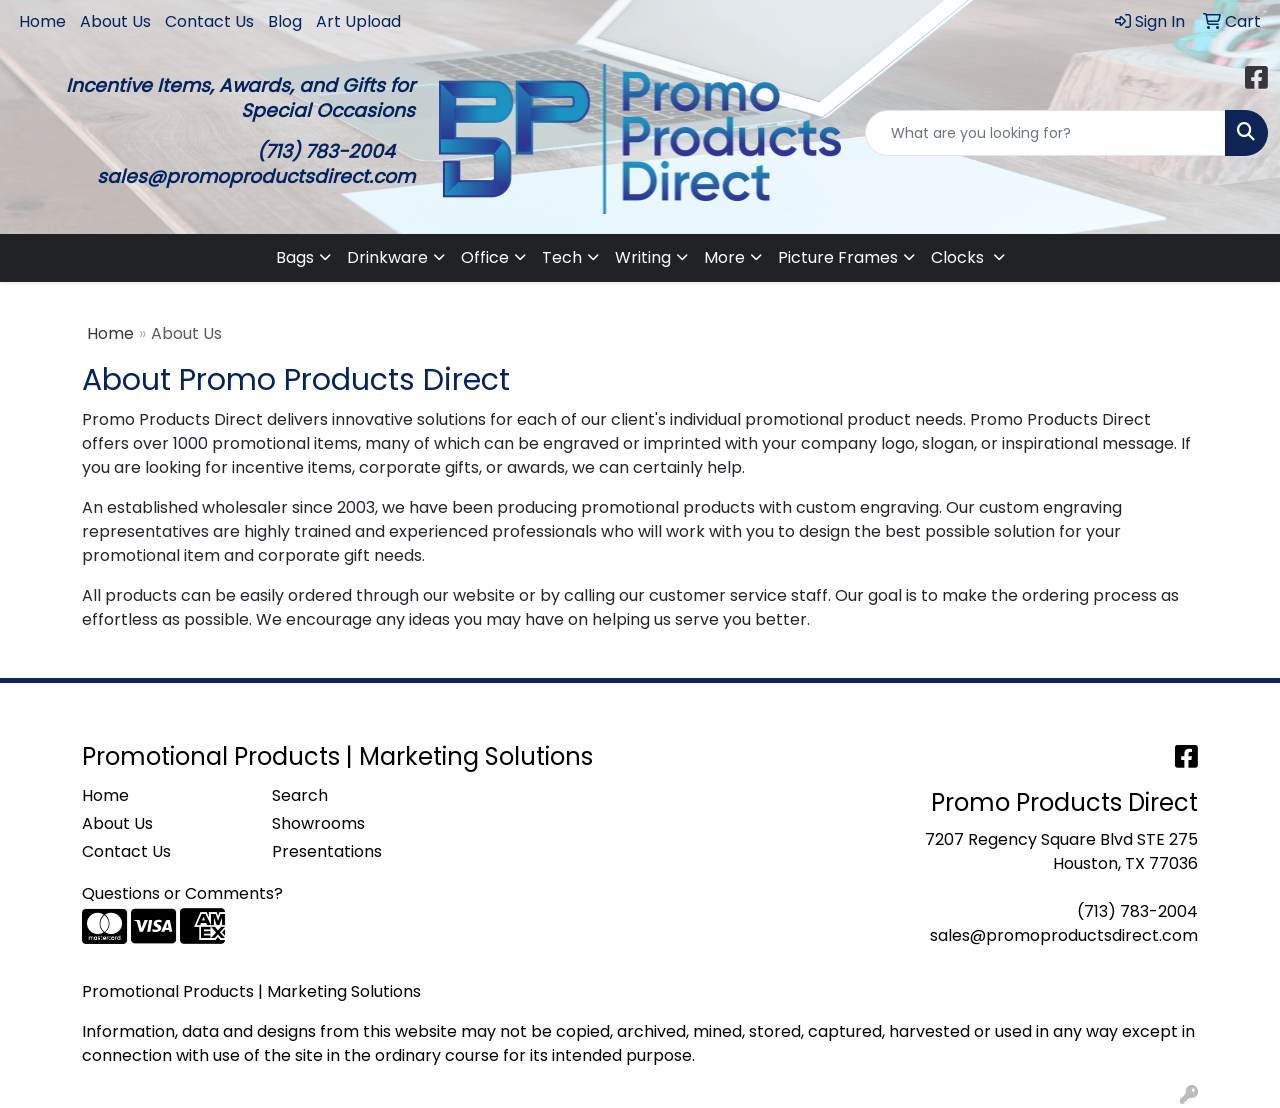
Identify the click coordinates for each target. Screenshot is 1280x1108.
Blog (285, 21)
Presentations (327, 851)
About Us (115, 21)
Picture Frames (838, 257)
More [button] (724, 257)
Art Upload (358, 21)
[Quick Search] (1045, 133)
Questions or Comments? (182, 893)
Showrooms (318, 823)
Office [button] (485, 257)
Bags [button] (295, 257)
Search (300, 795)
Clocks (959, 257)
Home (42, 21)
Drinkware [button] (387, 257)
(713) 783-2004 (1137, 911)
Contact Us (209, 21)
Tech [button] (562, 257)
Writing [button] (643, 257)
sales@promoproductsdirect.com (1064, 935)
